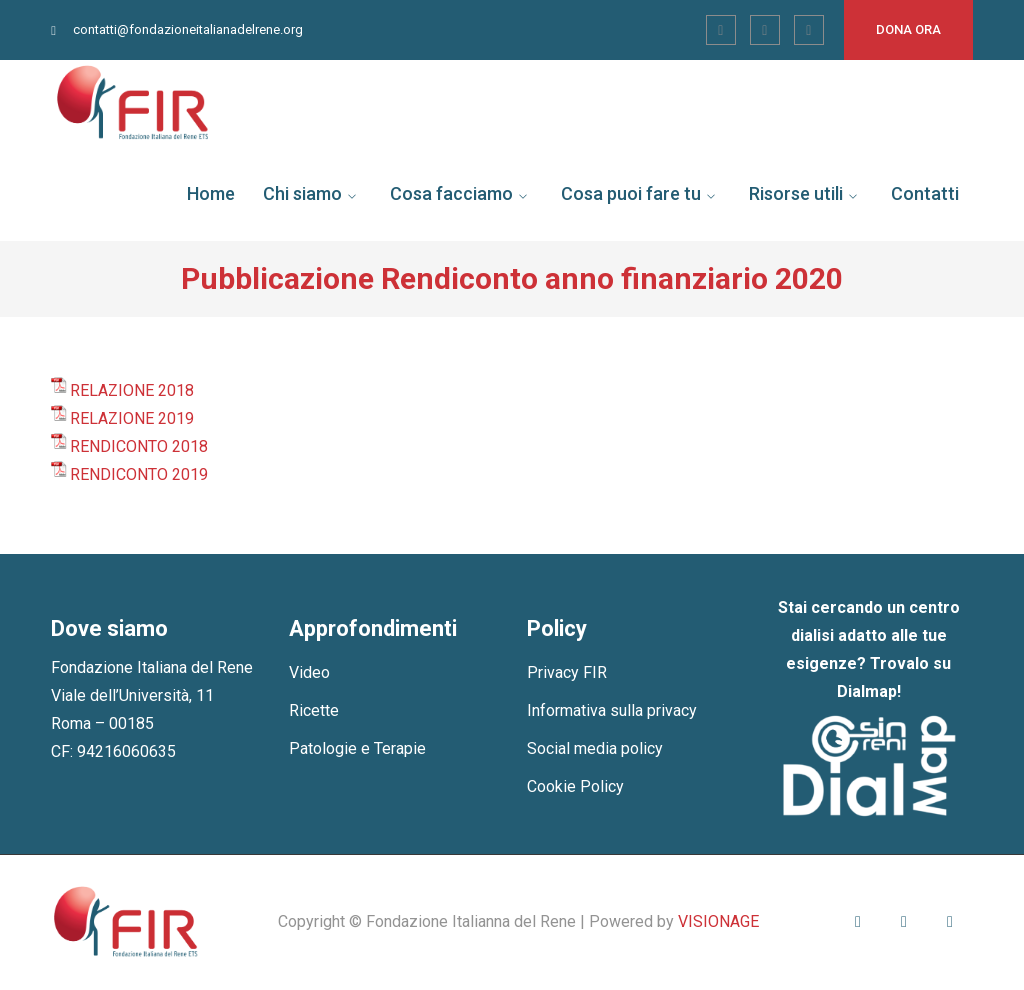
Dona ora (908, 29)
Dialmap (867, 691)
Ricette (314, 710)
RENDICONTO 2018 (139, 446)
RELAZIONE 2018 (132, 390)
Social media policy (595, 748)
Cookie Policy (575, 786)
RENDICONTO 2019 (139, 474)
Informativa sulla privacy (612, 710)
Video (309, 672)
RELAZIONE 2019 (132, 418)
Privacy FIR (567, 672)
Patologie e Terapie (357, 748)
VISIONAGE (718, 921)
